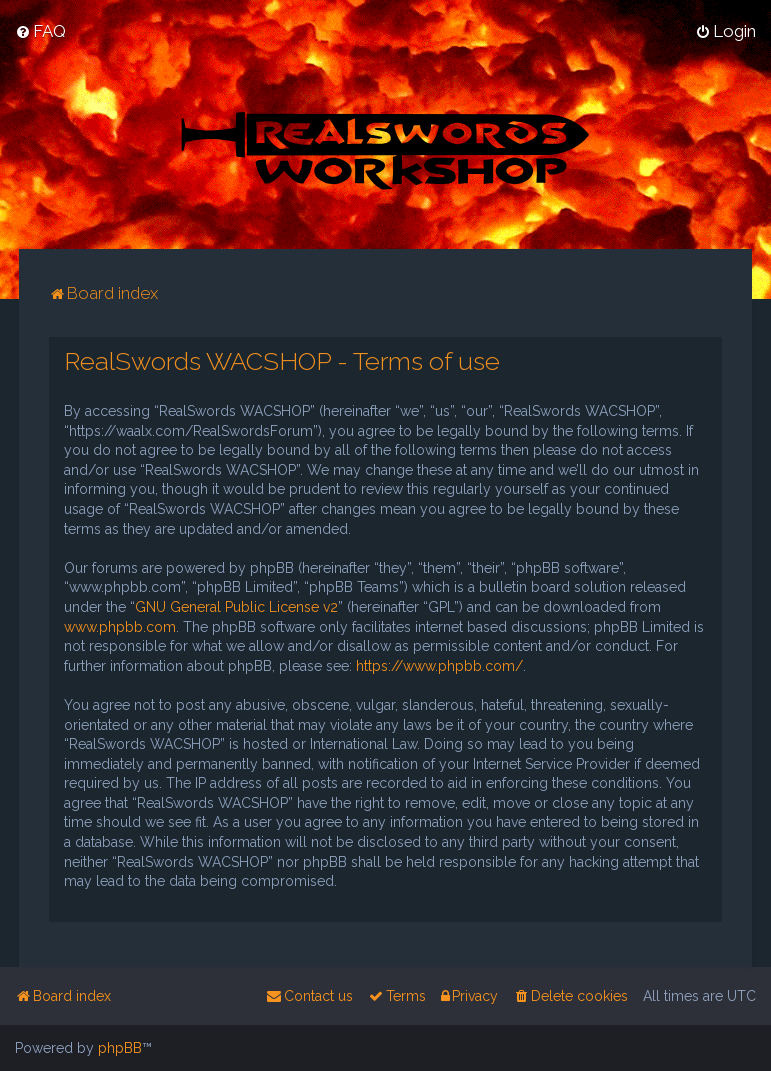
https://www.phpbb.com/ (439, 666)
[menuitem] (40, 31)
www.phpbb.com (120, 627)
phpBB (120, 1048)
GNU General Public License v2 (236, 607)
